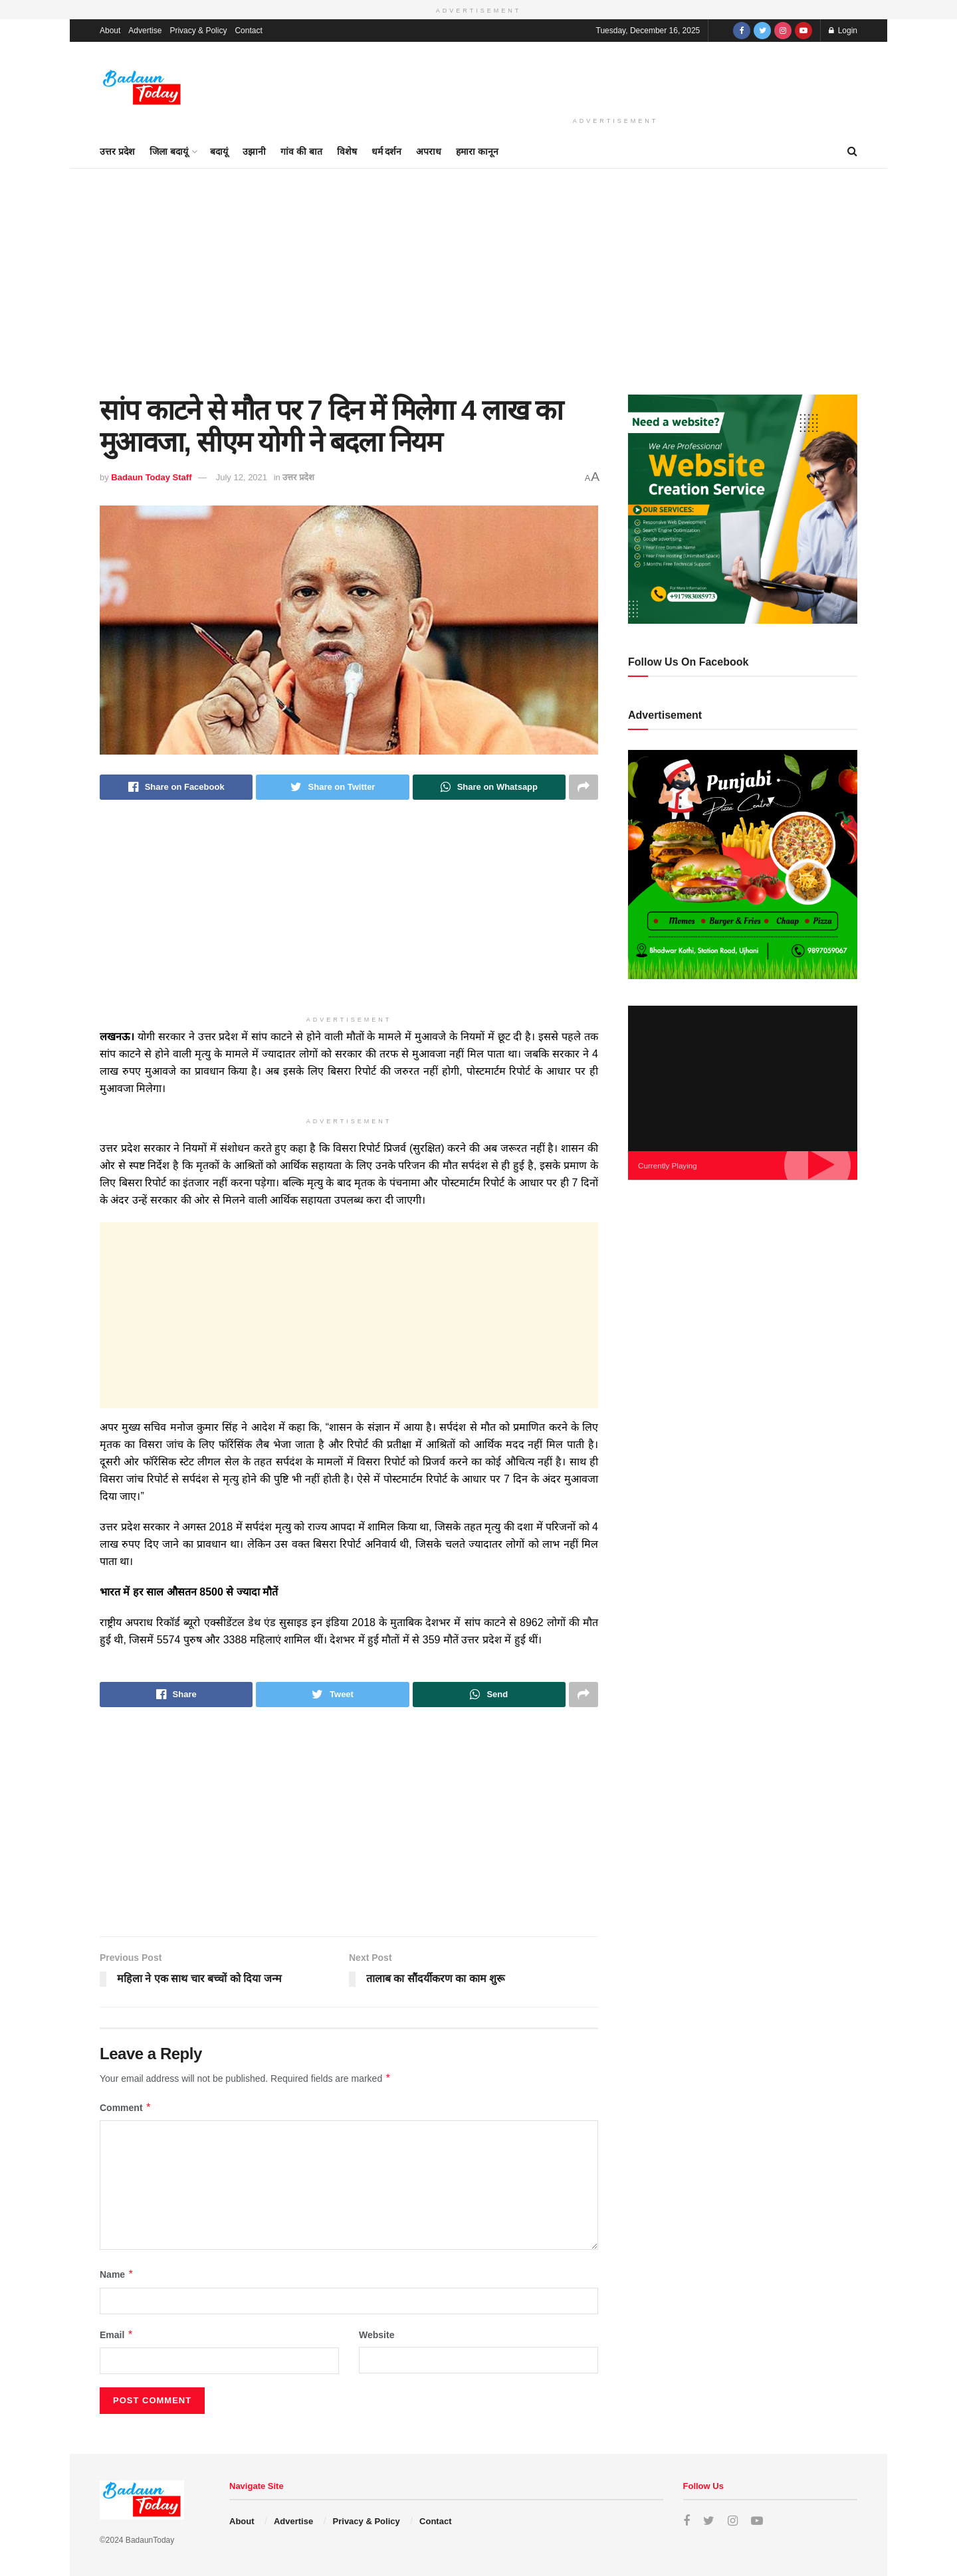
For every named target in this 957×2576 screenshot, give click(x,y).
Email (117, 2335)
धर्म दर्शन (387, 151)
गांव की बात (301, 151)
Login (843, 30)
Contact (248, 30)
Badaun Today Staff (151, 477)
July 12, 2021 (241, 477)
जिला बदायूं (169, 151)
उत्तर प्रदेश (117, 151)
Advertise (144, 30)
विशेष (347, 151)
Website (376, 2335)
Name (117, 2274)
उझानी (254, 151)
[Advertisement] (615, 76)
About (110, 30)
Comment (126, 2107)
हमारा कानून (477, 151)
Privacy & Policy (198, 30)
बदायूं (219, 151)
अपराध (428, 151)
